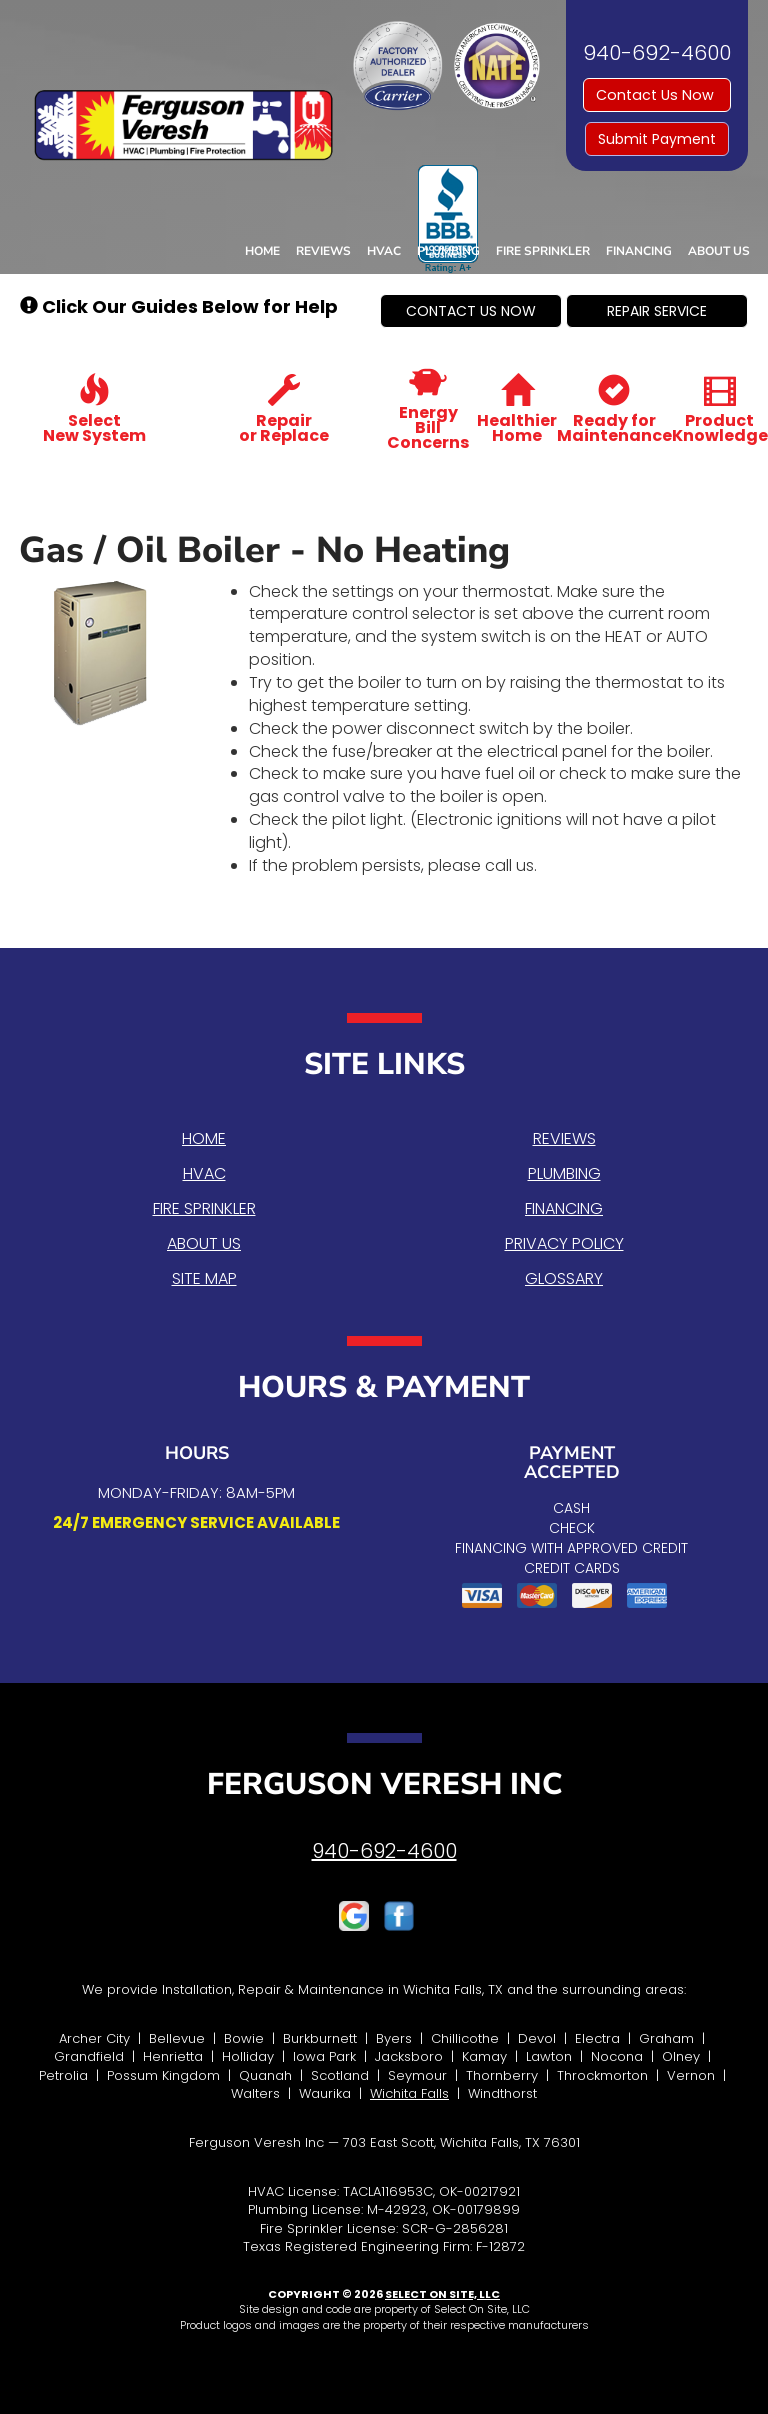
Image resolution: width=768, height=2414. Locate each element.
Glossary (564, 1278)
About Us (719, 251)
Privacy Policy (564, 1243)
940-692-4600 (384, 1851)
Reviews (323, 251)
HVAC (384, 251)
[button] (471, 311)
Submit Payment (657, 139)
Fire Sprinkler (543, 251)
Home (262, 251)
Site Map (204, 1278)
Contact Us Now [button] (657, 95)
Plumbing (448, 251)
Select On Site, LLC (442, 2294)
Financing (639, 251)
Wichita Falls (409, 2093)
